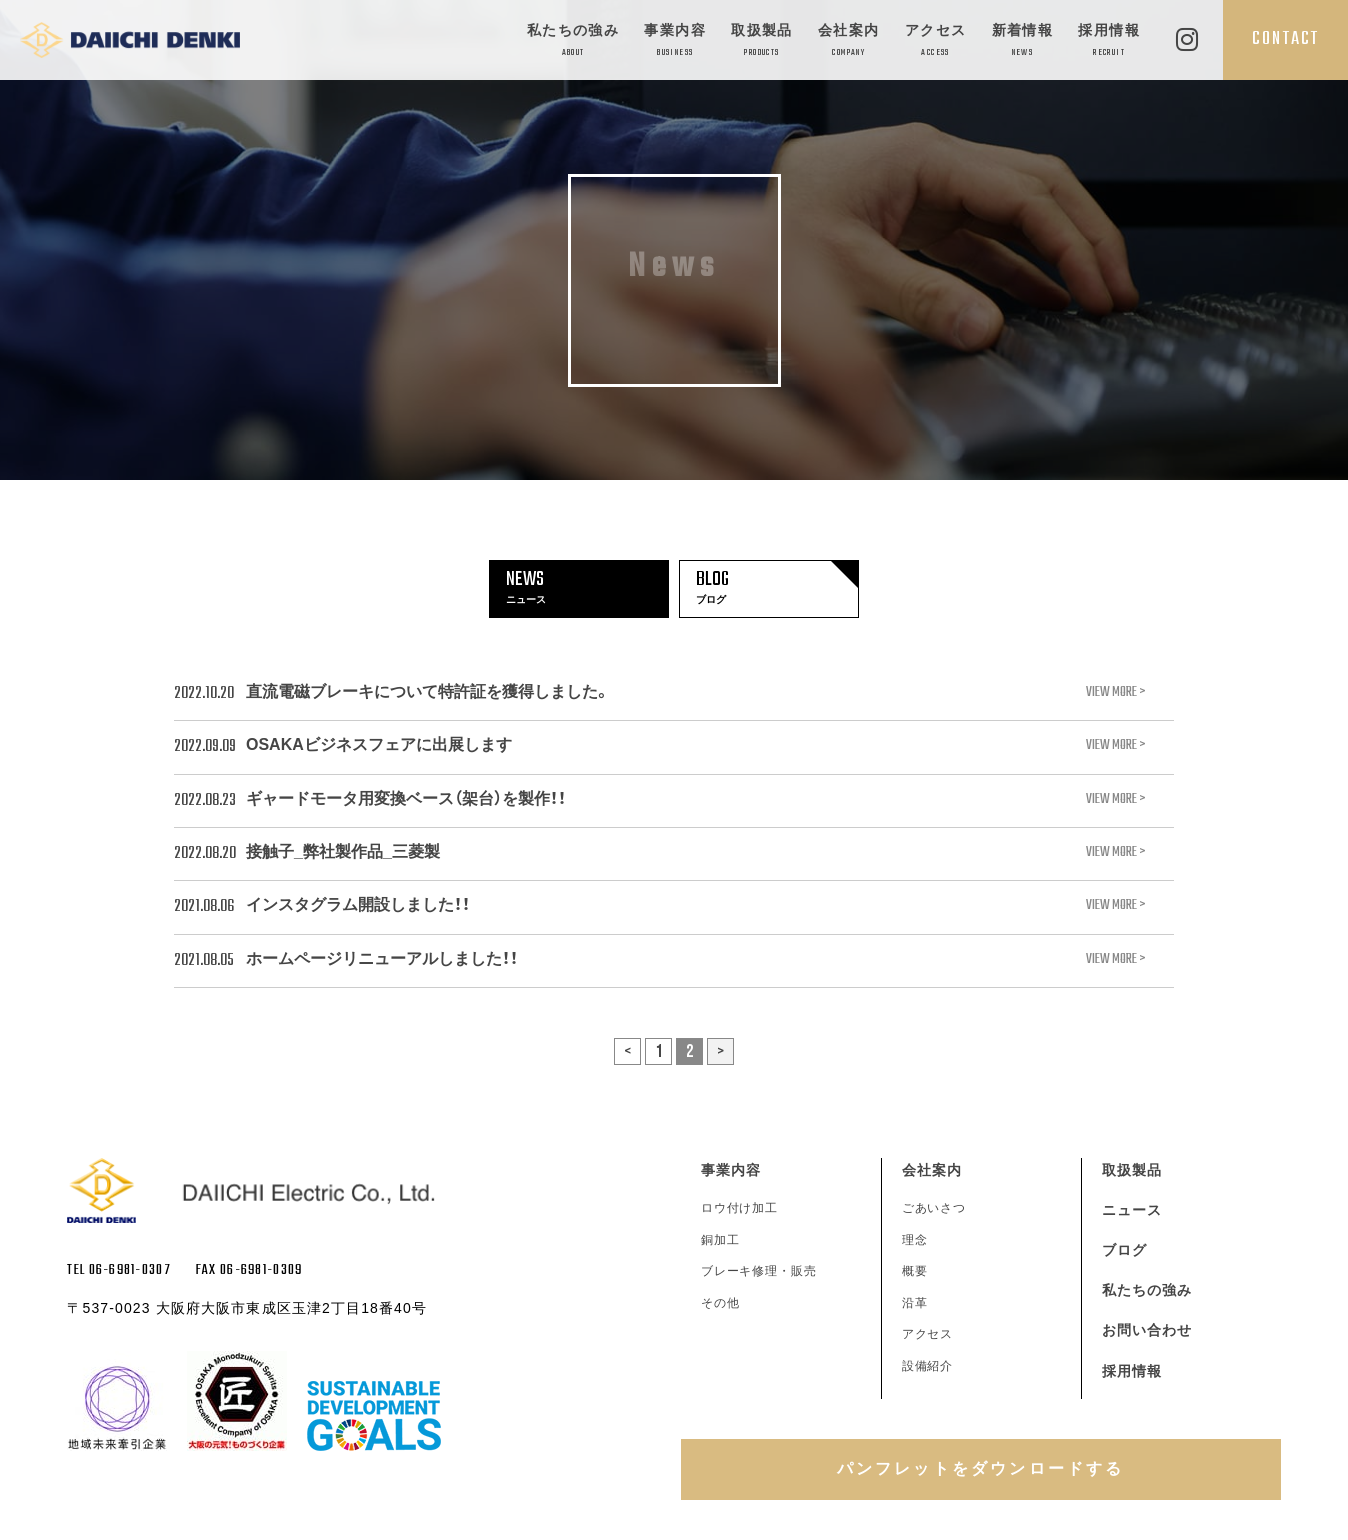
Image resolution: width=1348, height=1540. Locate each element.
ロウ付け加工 (740, 1208)
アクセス (936, 41)
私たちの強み (573, 41)
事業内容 (675, 41)
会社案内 (849, 41)
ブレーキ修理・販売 (759, 1271)
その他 (720, 1303)
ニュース (1132, 1210)
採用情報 (1109, 41)
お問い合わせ (1147, 1330)
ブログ (1124, 1250)
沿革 (915, 1303)
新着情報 (1023, 41)
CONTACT (1285, 39)
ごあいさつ (934, 1208)
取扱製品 (762, 41)
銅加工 (720, 1240)
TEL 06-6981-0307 (118, 1270)
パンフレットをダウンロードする (981, 1468)
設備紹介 (928, 1366)
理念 (915, 1240)
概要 (915, 1271)
